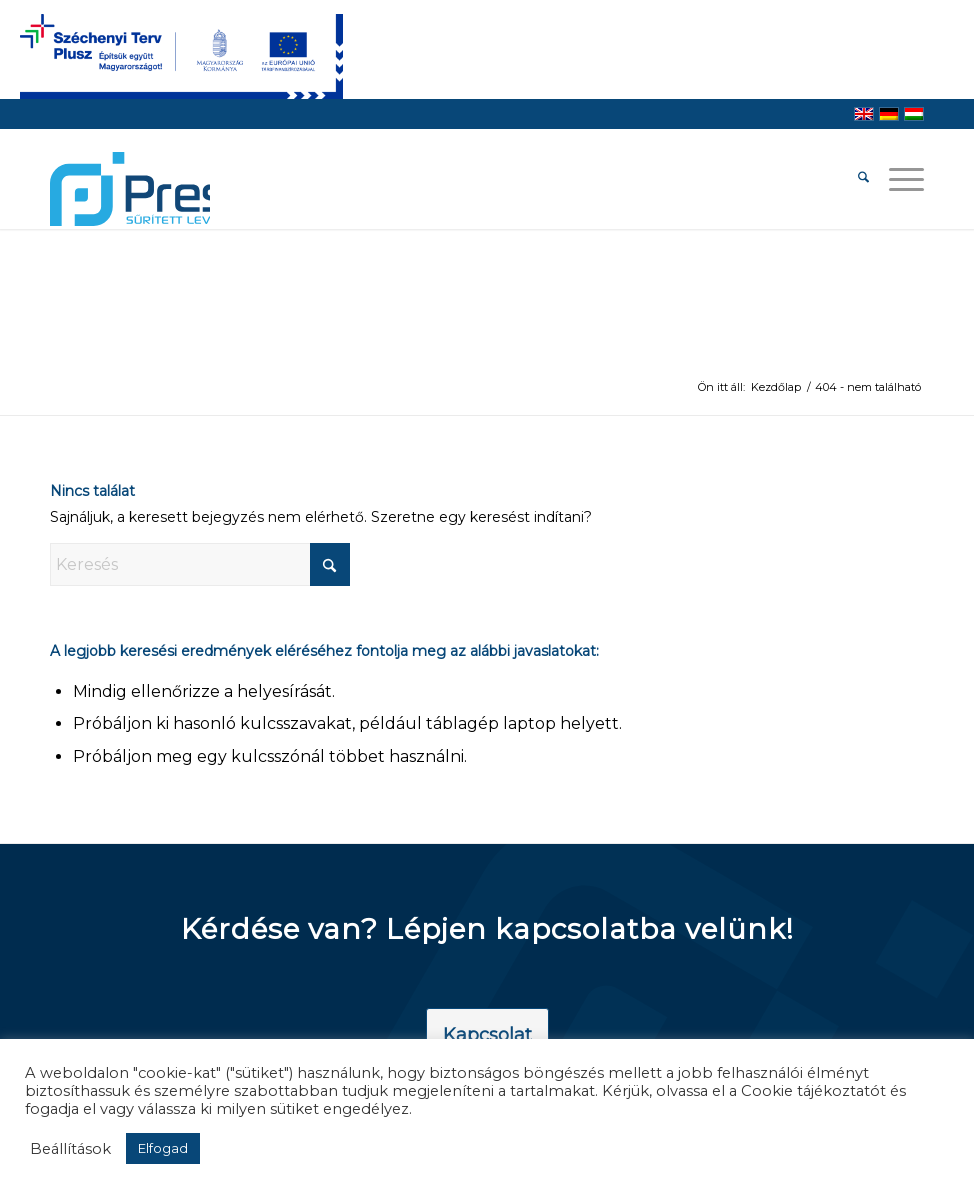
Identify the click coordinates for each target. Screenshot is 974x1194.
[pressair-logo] (130, 189)
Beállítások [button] (70, 1149)
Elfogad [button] (163, 1148)
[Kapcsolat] (487, 1036)
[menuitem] (853, 179)
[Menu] (896, 179)
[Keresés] (853, 179)
